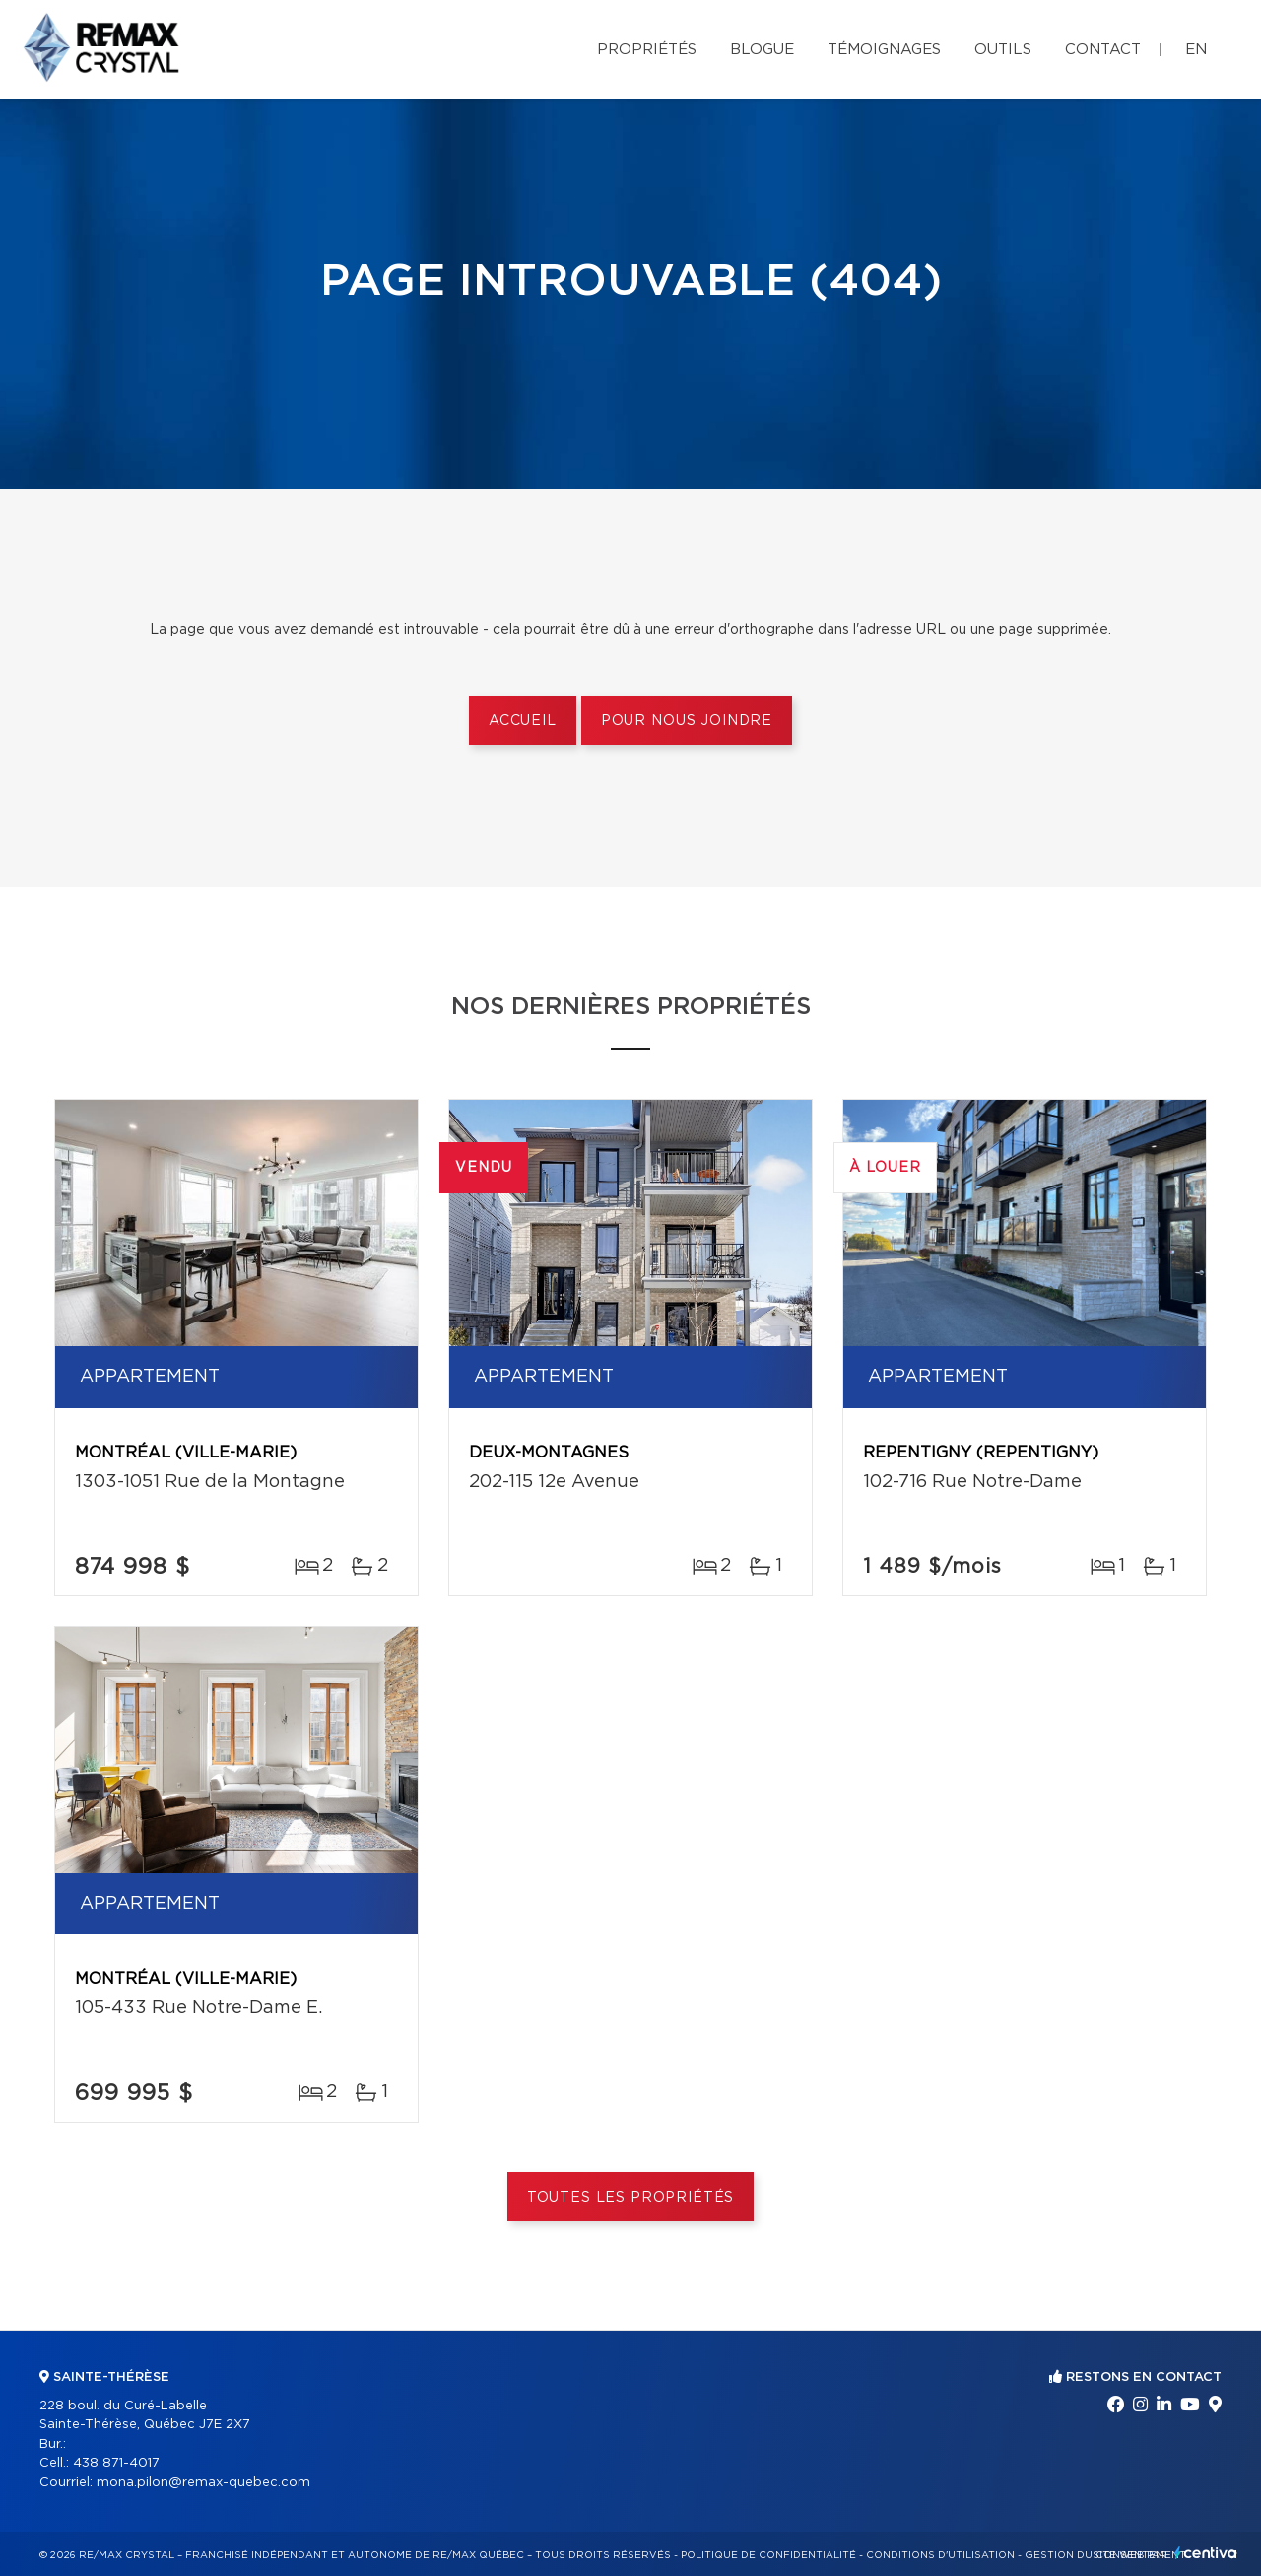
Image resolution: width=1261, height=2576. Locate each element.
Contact (1103, 49)
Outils (1002, 49)
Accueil (523, 721)
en (1196, 49)
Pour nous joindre (686, 721)
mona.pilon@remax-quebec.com (203, 2482)
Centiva (1205, 2552)
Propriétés (647, 49)
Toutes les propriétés (631, 2197)
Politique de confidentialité (768, 2555)
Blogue (762, 49)
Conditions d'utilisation (940, 2555)
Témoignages (884, 49)
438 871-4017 (116, 2463)
